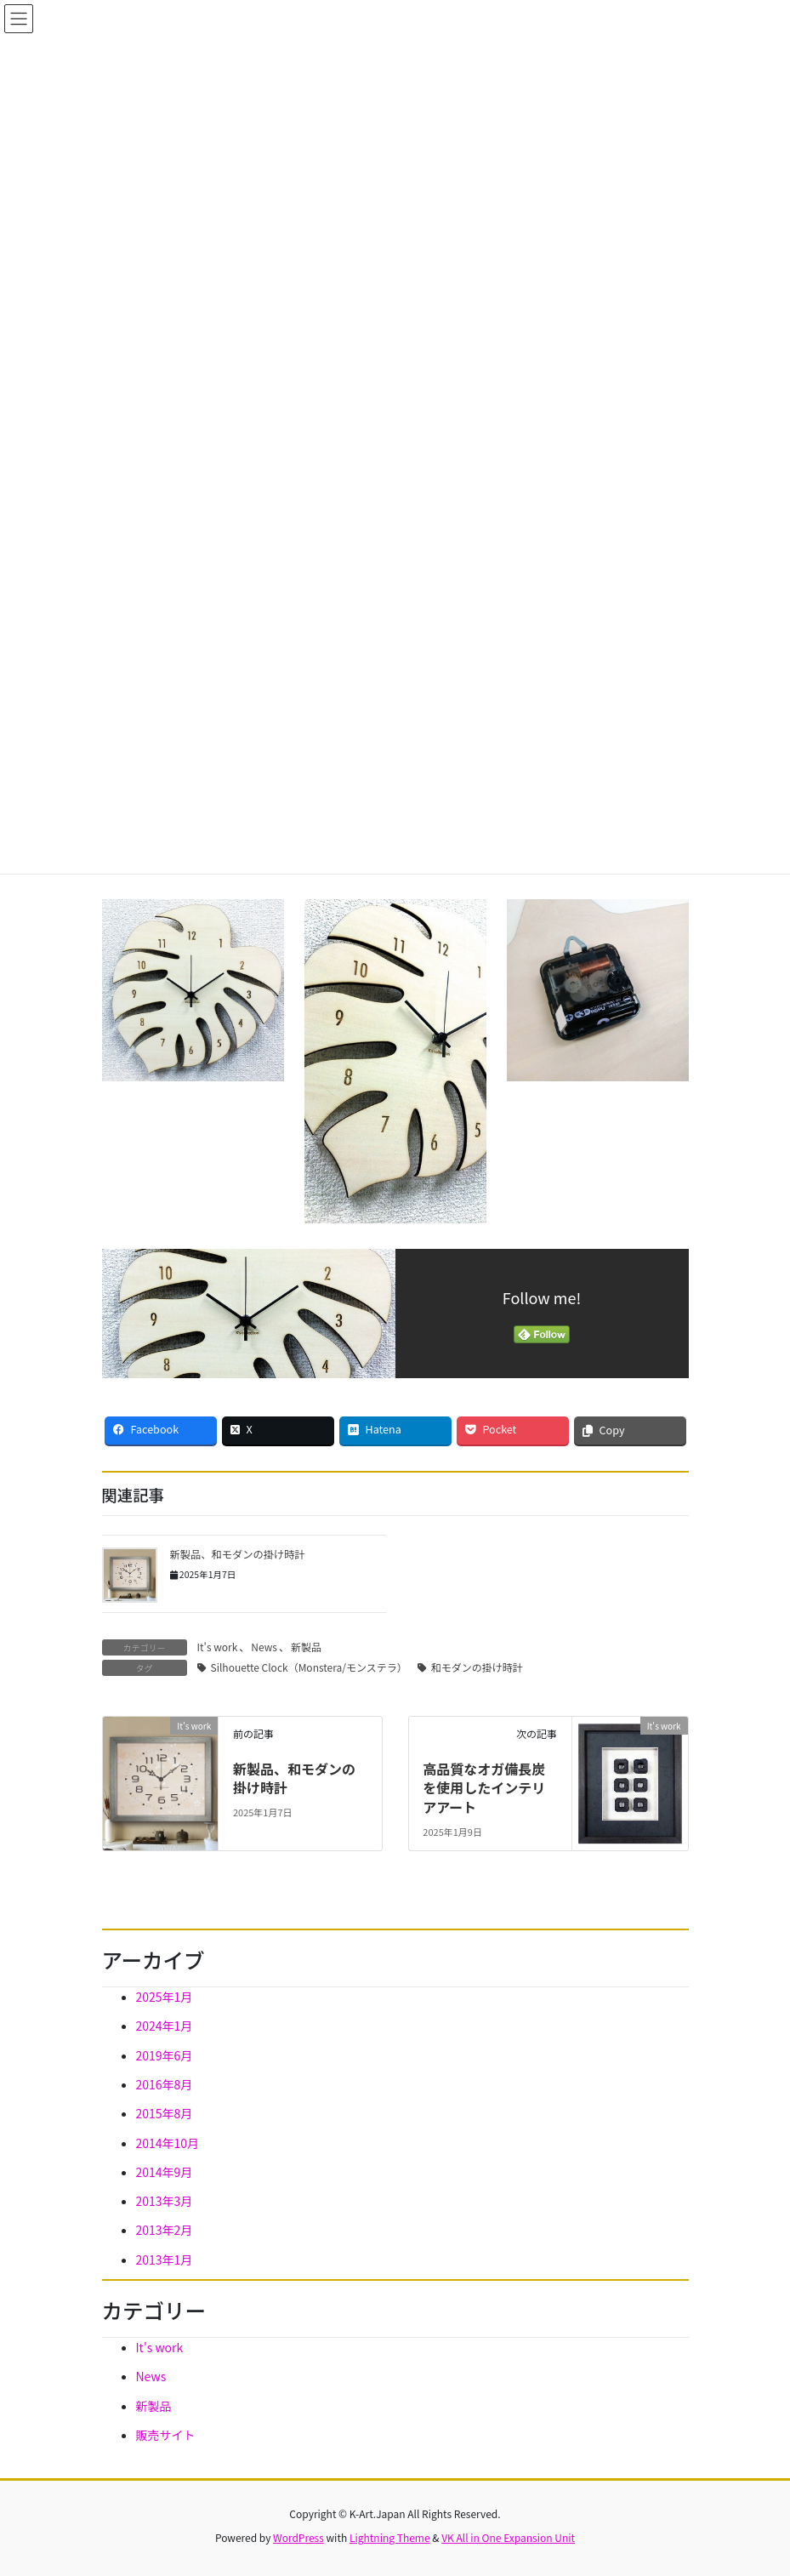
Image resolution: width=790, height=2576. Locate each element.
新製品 (306, 1646)
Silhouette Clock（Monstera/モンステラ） (309, 1667)
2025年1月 (164, 1996)
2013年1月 (164, 2259)
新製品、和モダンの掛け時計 (237, 1554)
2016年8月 (164, 2084)
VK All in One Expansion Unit (508, 2537)
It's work (217, 1646)
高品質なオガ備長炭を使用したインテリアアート (484, 1787)
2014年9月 (164, 2171)
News (264, 1646)
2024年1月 (164, 2025)
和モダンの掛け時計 (477, 1667)
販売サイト (166, 2434)
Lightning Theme (390, 2537)
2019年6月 (164, 2055)
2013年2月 (164, 2229)
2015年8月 (164, 2113)
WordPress (298, 2537)
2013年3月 (164, 2200)
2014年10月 (168, 2142)
